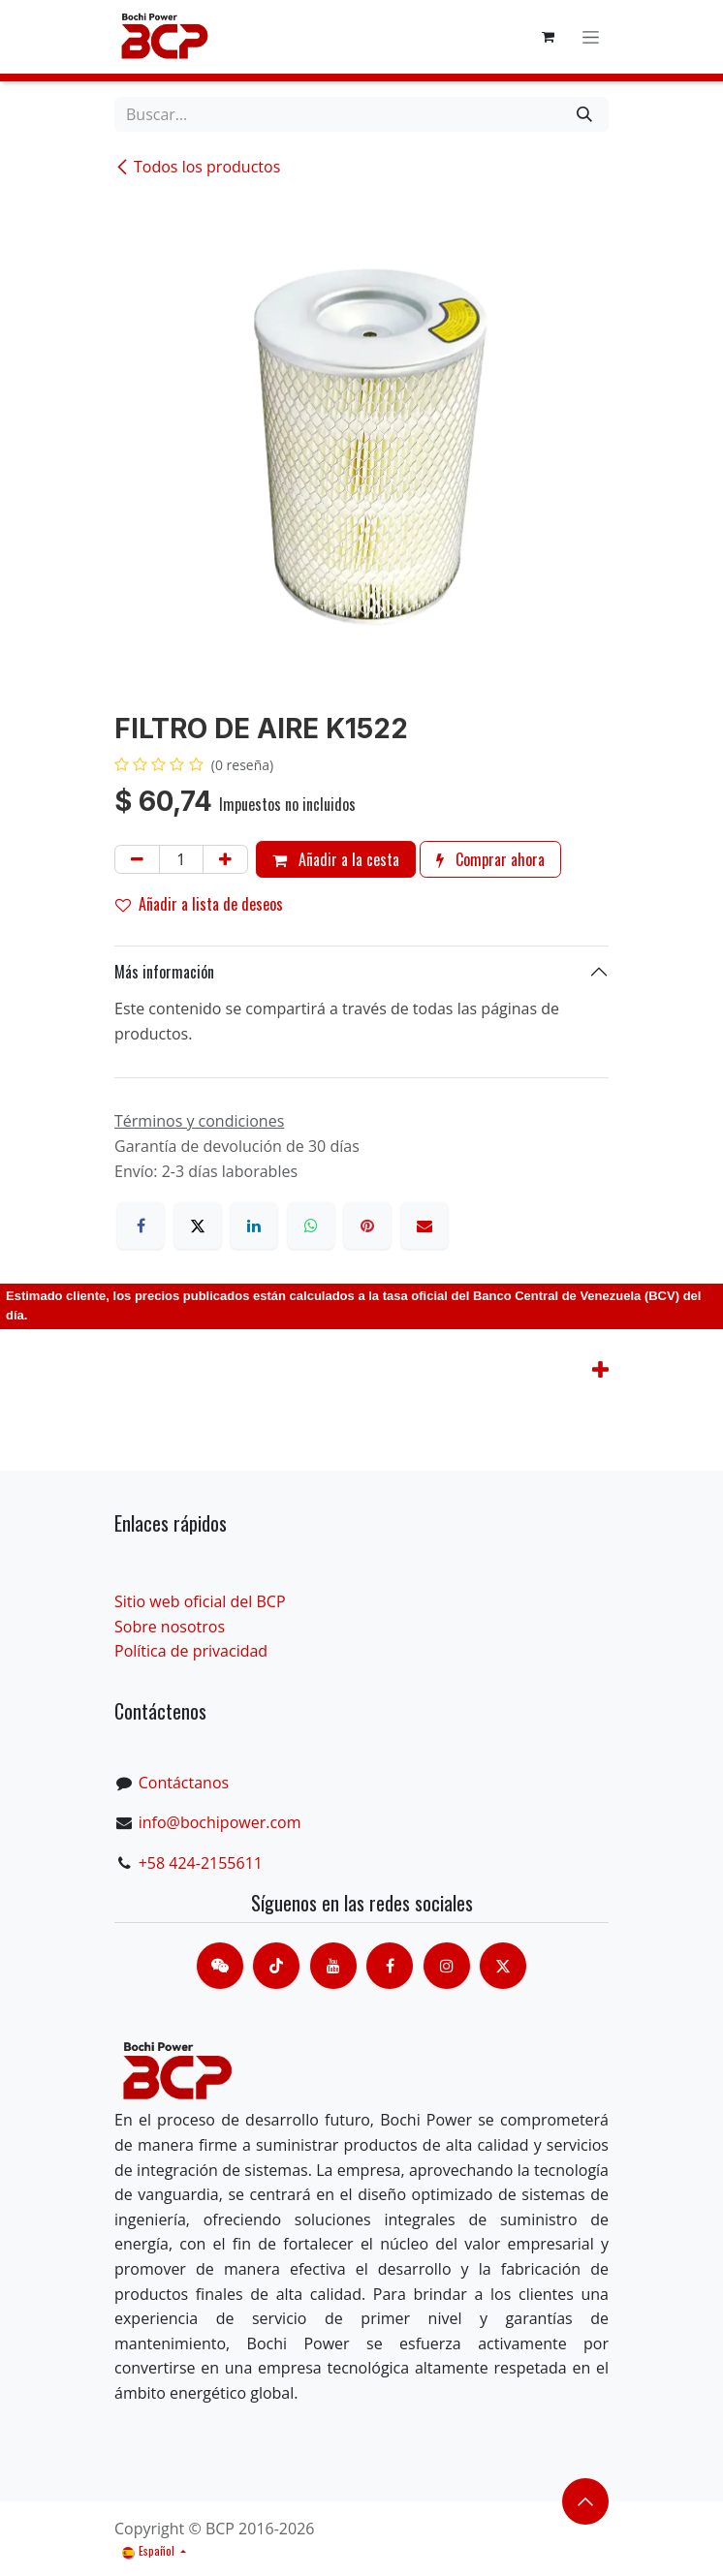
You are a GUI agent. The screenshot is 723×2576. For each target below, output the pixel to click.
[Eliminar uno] (137, 859)
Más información (164, 971)
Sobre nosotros (169, 1626)
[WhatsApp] (311, 1225)
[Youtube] (333, 1965)
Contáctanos (184, 1782)
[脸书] (389, 1965)
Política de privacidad (190, 1650)
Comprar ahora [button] (490, 859)
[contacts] (220, 1965)
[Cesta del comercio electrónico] (547, 36)
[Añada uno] (225, 859)
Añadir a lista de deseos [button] (199, 904)
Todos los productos (197, 166)
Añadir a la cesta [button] (335, 859)
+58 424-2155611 (201, 1863)
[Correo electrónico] (424, 1225)
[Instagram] (447, 1965)
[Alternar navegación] (591, 37)
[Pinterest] (367, 1225)
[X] (197, 1225)
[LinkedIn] (254, 1225)
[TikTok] (276, 1965)
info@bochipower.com (220, 1822)
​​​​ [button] (585, 2501)
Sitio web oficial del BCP (200, 1601)
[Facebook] (140, 1225)
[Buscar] (584, 114)
